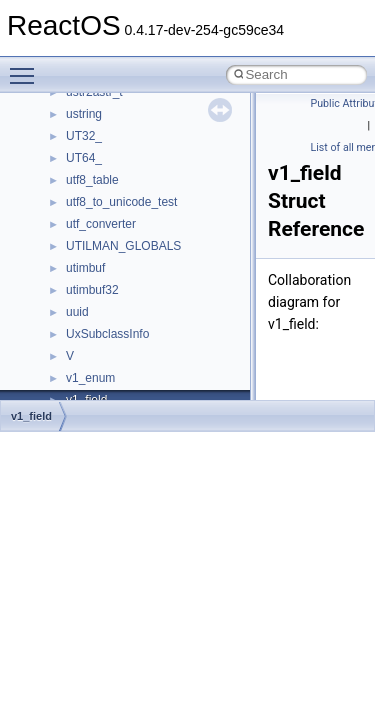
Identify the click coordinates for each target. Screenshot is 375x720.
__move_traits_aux (116, 377)
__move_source (108, 333)
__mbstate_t (99, 223)
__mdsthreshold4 (112, 245)
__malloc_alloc (105, 201)
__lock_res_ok (104, 135)
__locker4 (92, 179)
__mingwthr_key (109, 289)
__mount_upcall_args (123, 311)
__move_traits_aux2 (120, 399)
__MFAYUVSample (117, 267)
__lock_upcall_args (117, 157)
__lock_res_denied (116, 113)
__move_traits (103, 355)
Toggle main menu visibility (27, 67)
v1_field (31, 416)
